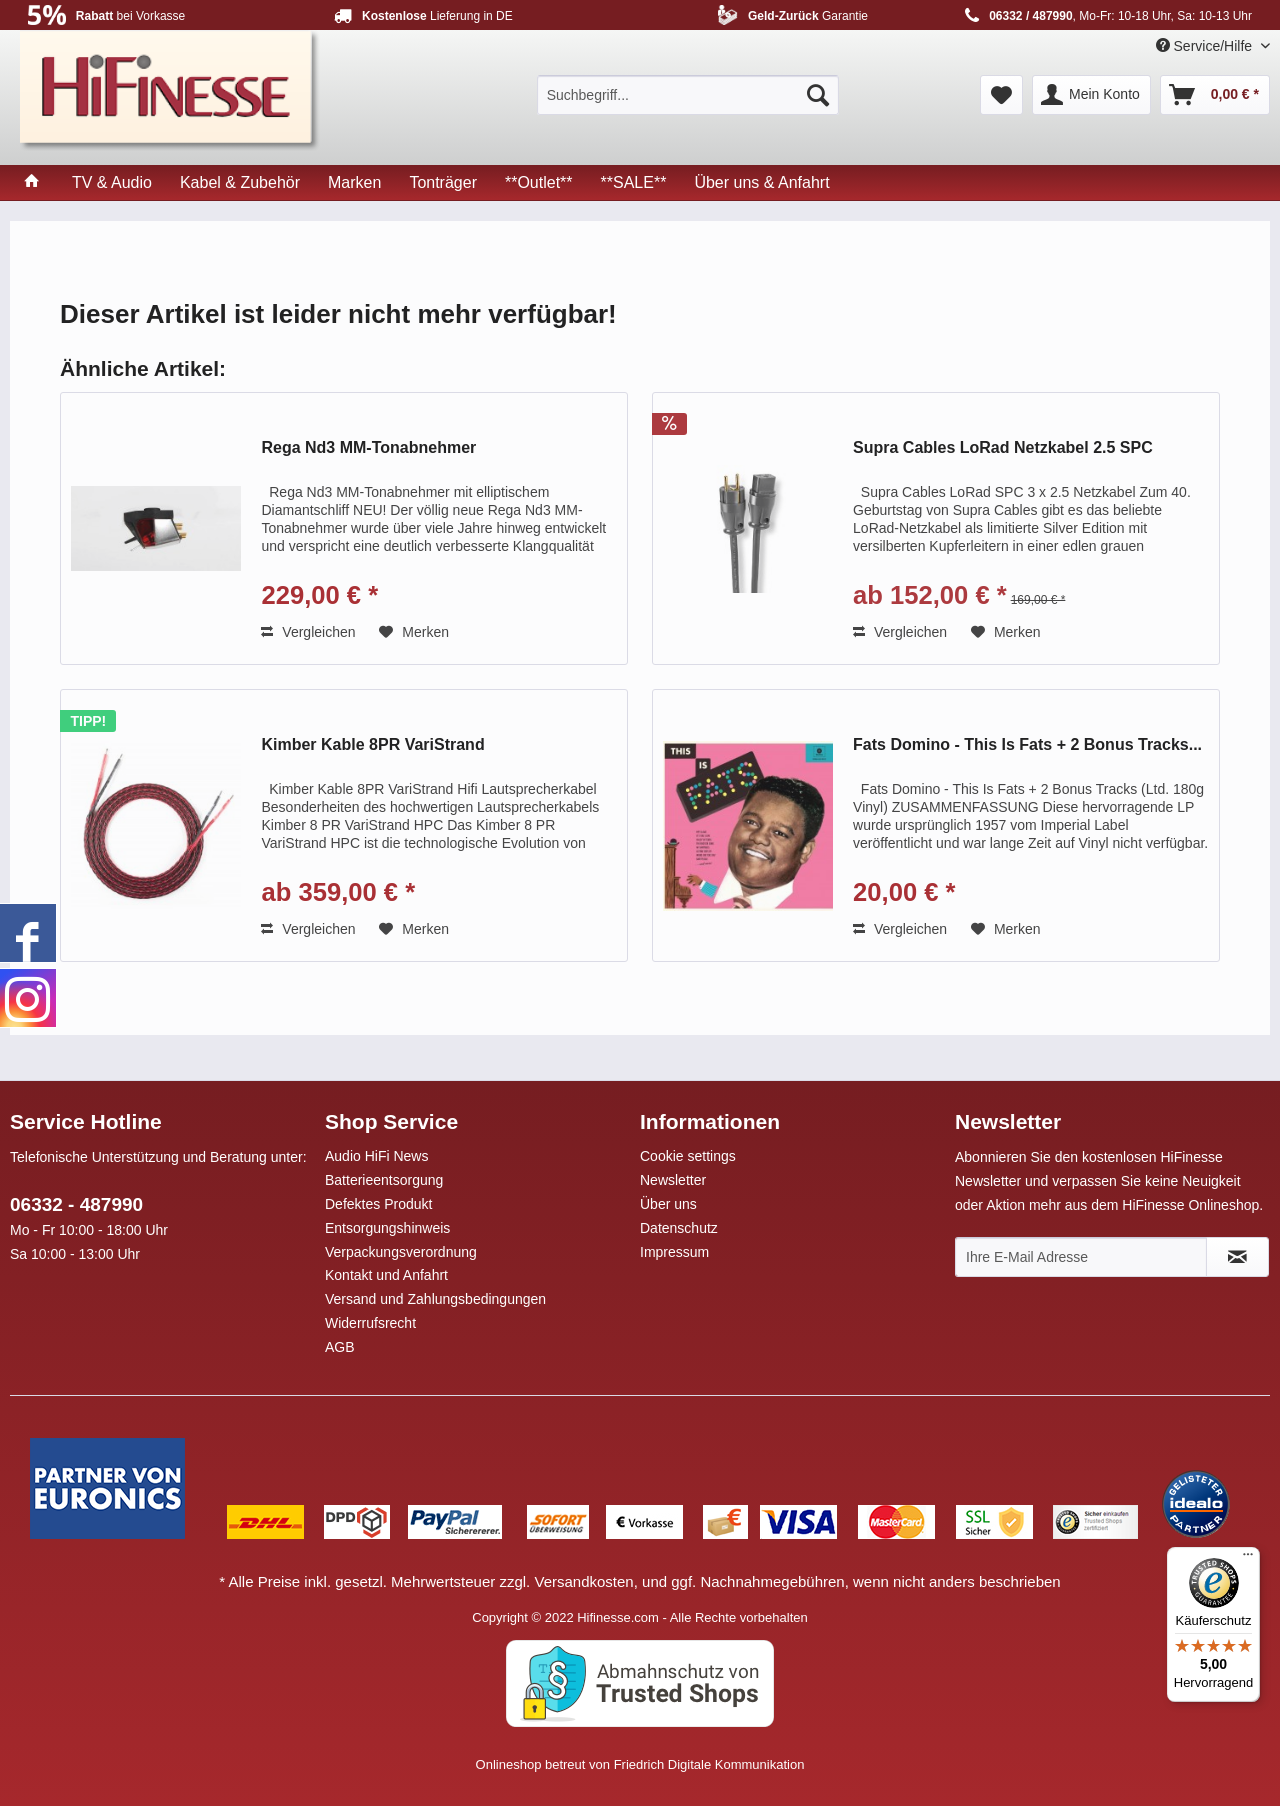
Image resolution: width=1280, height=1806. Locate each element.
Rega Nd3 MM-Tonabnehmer (368, 447)
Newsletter (673, 1180)
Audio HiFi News (376, 1156)
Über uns (668, 1204)
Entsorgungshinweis (387, 1228)
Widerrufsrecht (370, 1323)
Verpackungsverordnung (401, 1252)
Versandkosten (583, 1581)
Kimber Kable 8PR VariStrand (372, 744)
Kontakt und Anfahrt (386, 1275)
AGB (340, 1347)
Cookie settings (688, 1156)
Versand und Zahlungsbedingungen (435, 1299)
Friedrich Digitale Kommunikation (709, 1764)
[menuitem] (688, 95)
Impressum (674, 1252)
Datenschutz (679, 1228)
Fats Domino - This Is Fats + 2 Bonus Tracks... (1027, 744)
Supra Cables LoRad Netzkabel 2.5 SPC (1003, 447)
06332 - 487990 (76, 1204)
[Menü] (1248, 1559)
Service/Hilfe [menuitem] (1206, 46)
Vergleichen (308, 632)
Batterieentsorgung (384, 1180)
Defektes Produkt (378, 1204)
